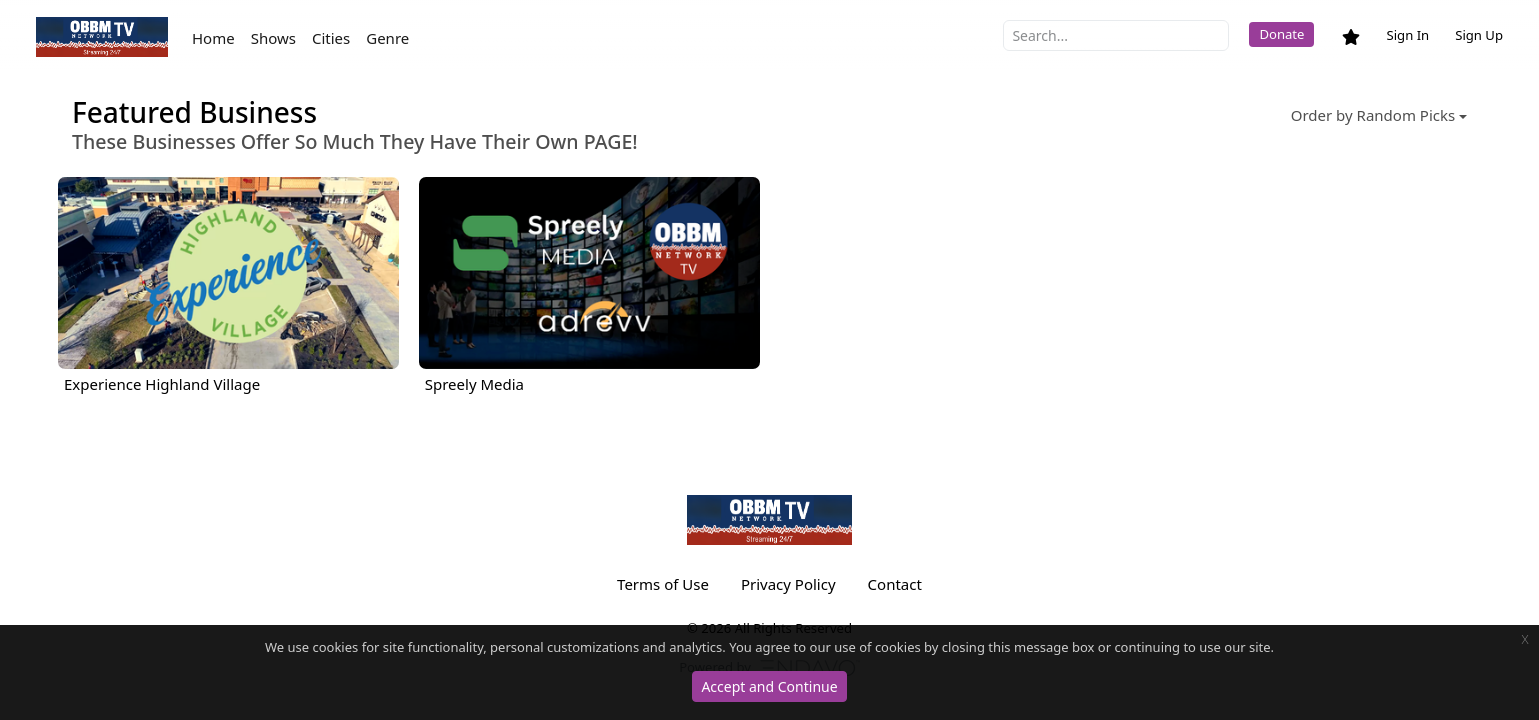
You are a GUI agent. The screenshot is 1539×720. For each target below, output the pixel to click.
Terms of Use (663, 584)
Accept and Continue (769, 686)
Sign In (1407, 35)
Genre (387, 38)
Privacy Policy (788, 584)
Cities (331, 38)
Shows (273, 38)
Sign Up (1479, 35)
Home (213, 38)
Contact (895, 584)
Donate (1281, 34)
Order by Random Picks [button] (1373, 115)
